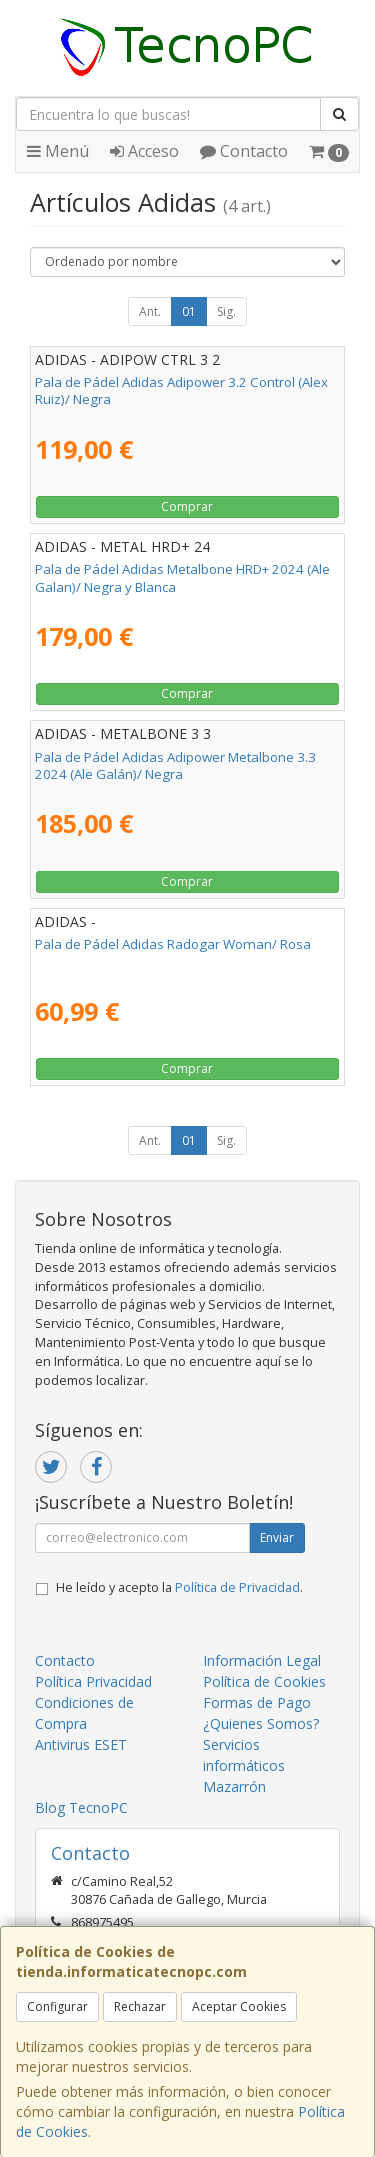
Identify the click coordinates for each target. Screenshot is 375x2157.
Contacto (244, 151)
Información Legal (262, 1660)
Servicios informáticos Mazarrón (244, 1765)
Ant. (150, 311)
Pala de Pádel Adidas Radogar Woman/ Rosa (173, 944)
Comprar (187, 506)
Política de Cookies (264, 1681)
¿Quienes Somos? (261, 1723)
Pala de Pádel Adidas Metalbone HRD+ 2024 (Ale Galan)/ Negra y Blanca (182, 577)
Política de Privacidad (237, 1587)
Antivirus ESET (81, 1744)
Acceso (144, 151)
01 (189, 311)
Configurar (57, 2006)
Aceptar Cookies (239, 2006)
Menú (58, 151)
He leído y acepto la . (179, 1587)
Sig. (226, 311)
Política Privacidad (93, 1681)
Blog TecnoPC (81, 1807)
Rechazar (140, 2006)
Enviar (277, 1537)
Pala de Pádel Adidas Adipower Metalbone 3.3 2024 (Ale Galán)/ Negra (175, 765)
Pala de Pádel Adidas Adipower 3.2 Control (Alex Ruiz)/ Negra (181, 390)
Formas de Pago (257, 1702)
